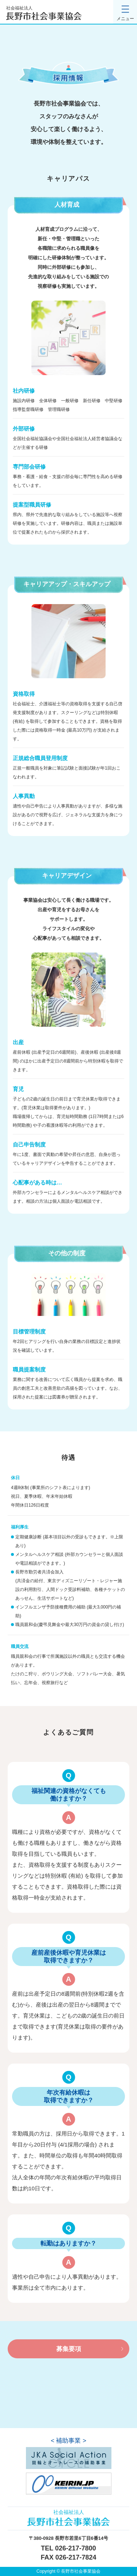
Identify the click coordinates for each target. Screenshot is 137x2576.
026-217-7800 (75, 2548)
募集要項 (68, 2349)
